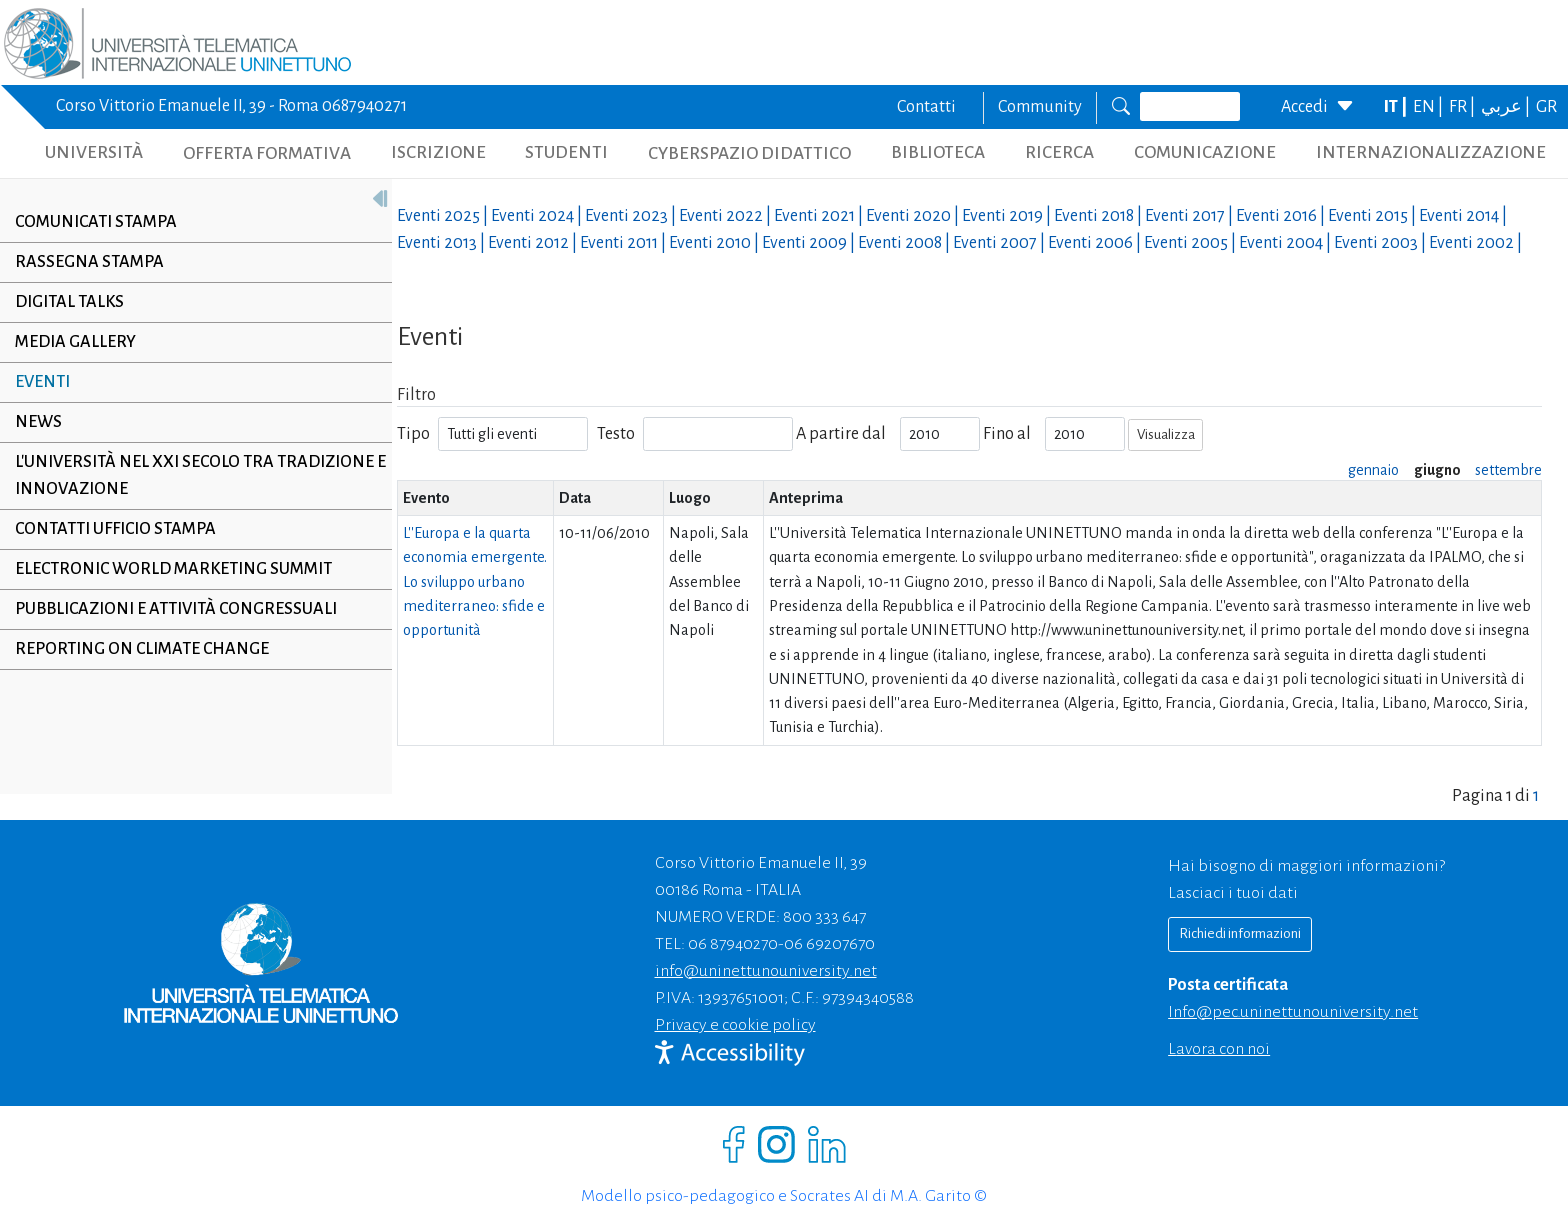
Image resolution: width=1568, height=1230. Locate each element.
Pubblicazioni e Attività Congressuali (176, 609)
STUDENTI (566, 152)
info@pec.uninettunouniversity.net (1293, 1012)
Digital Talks (69, 302)
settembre (1508, 470)
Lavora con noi (1219, 1049)
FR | (1463, 107)
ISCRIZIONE (438, 152)
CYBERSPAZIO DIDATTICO (749, 153)
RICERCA (1059, 152)
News (38, 422)
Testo (616, 434)
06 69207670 (829, 944)
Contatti (926, 107)
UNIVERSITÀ (94, 152)
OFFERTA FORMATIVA (267, 153)
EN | (1429, 107)
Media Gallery (75, 342)
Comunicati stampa (96, 222)
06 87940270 (733, 944)
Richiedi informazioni (1240, 933)
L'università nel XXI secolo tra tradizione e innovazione (194, 475)
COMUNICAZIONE (1205, 152)
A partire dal (841, 434)
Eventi (42, 382)
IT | (1397, 107)
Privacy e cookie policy (735, 1025)
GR (1546, 107)
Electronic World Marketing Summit (173, 569)
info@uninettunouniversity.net (766, 971)
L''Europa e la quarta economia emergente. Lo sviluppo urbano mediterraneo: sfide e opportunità (475, 581)
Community (1040, 107)
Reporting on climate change (142, 649)
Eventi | (444, 216)
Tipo (413, 434)
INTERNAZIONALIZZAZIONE (1431, 152)
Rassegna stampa (89, 262)
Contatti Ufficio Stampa (115, 529)
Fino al (1007, 434)
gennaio (1373, 470)
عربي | (1507, 107)
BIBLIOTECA (938, 152)
